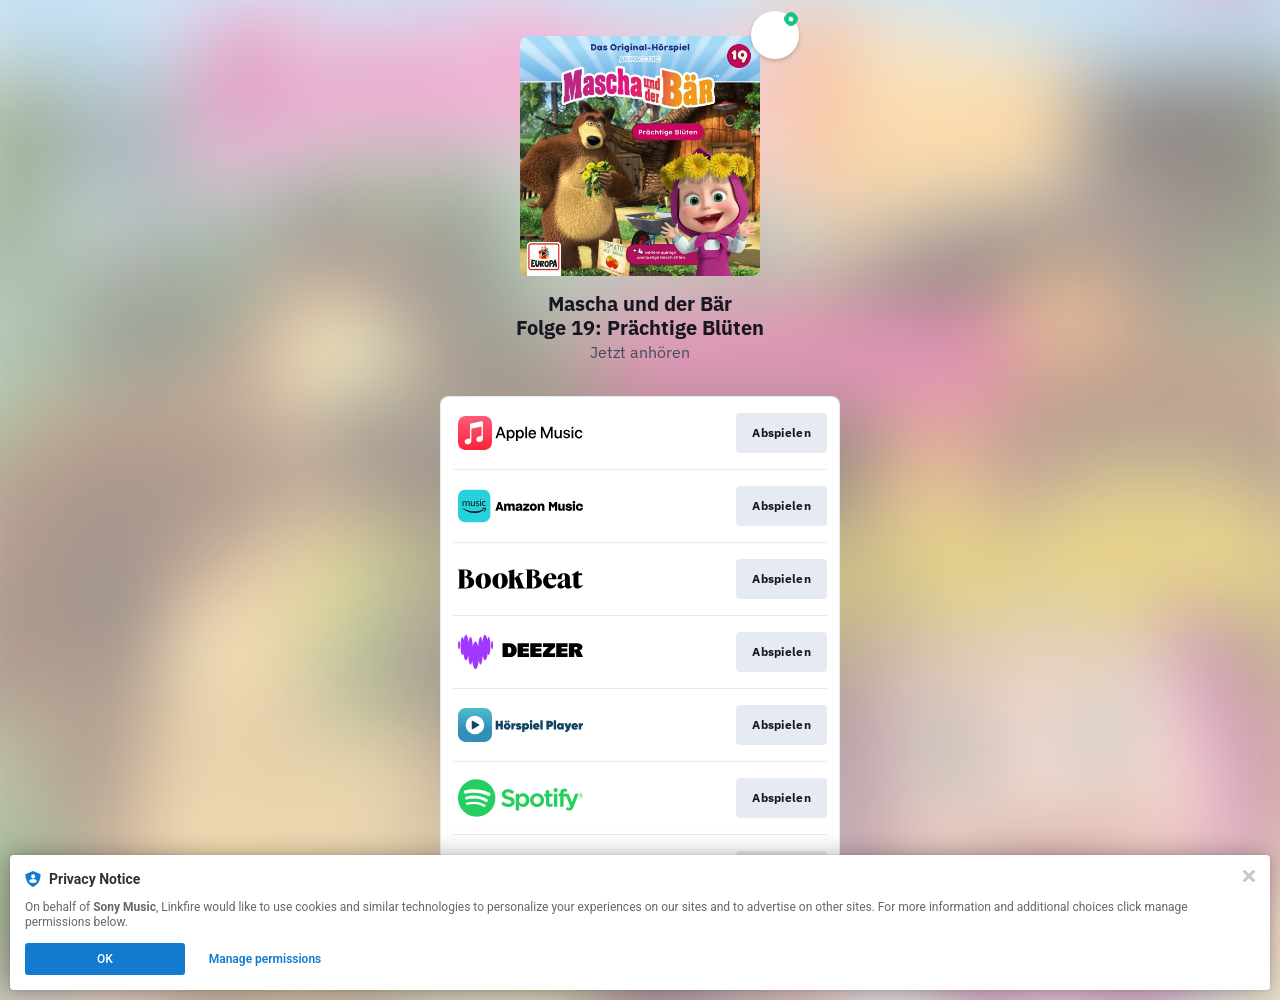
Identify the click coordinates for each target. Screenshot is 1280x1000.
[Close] (1249, 876)
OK (105, 959)
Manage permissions (265, 959)
